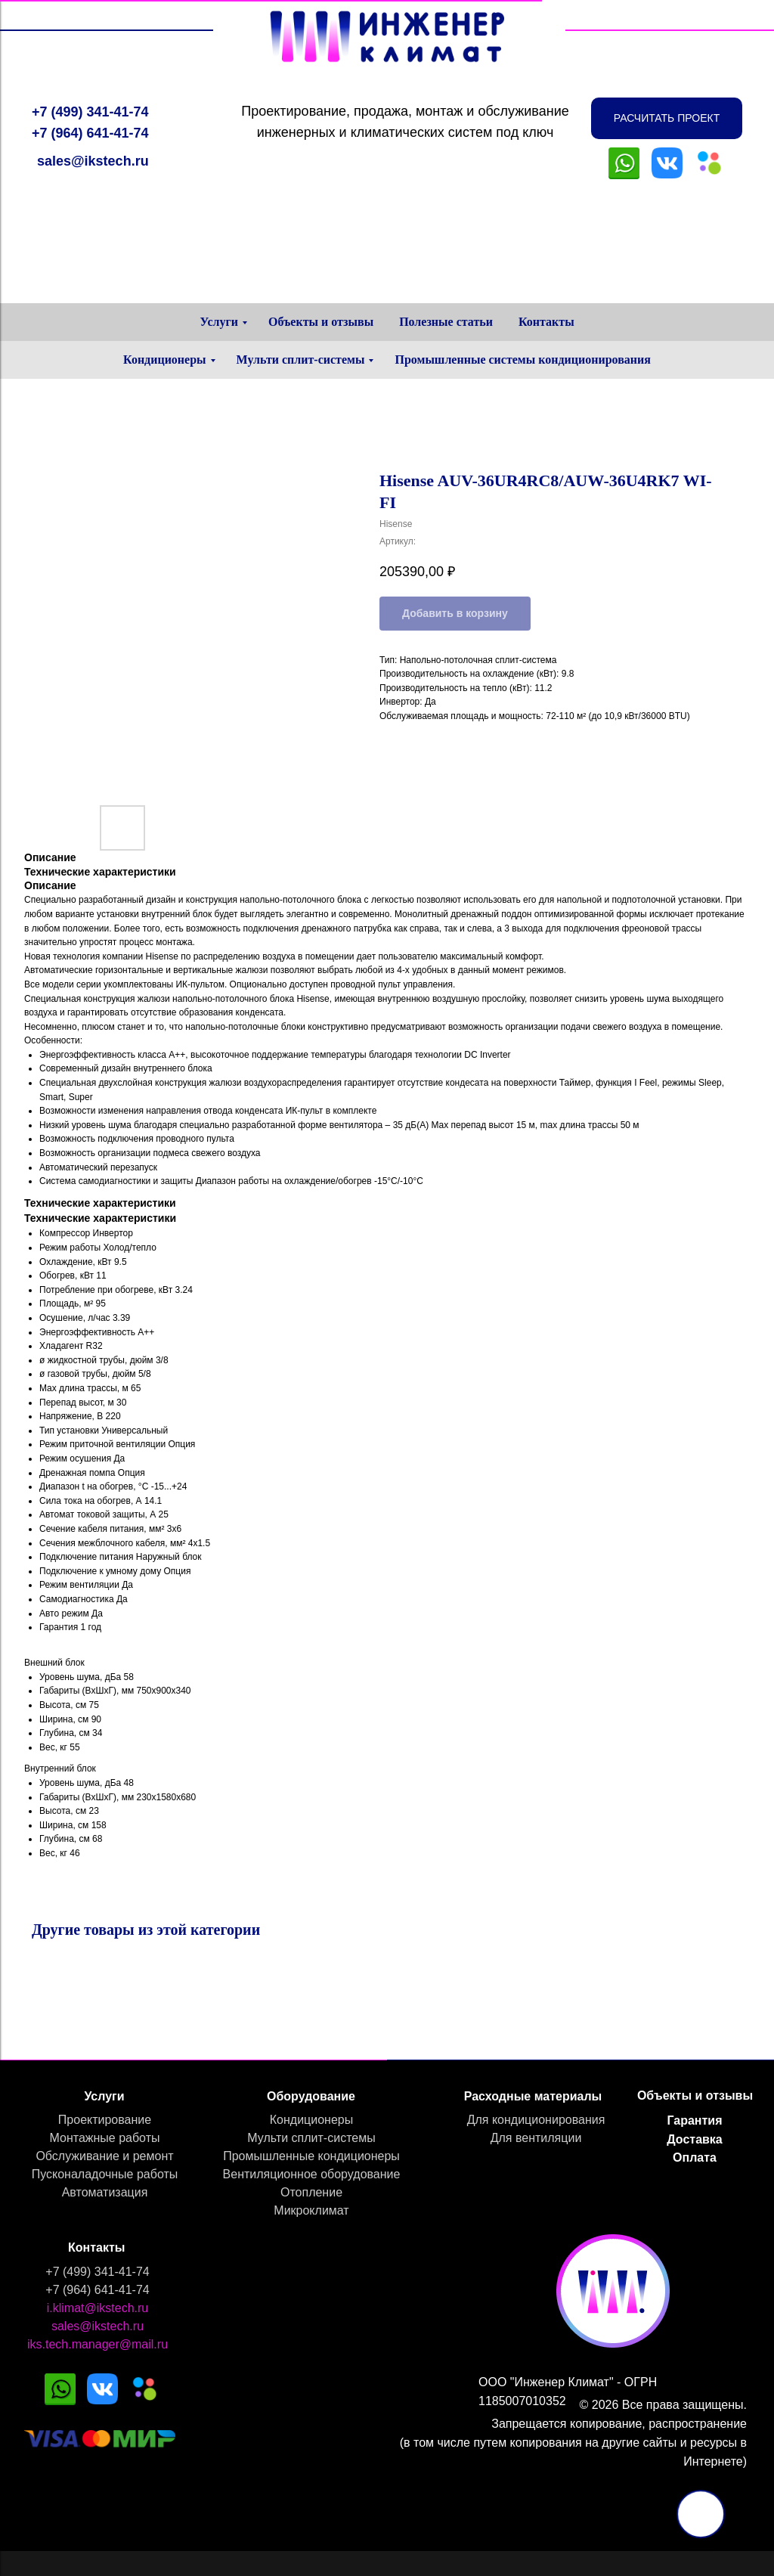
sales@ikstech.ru (93, 161)
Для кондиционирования (536, 2119)
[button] (666, 118)
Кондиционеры (164, 359)
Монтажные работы (104, 2137)
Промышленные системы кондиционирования (522, 359)
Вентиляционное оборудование (312, 2174)
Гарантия (694, 2120)
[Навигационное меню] (25, 280)
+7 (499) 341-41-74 (90, 111)
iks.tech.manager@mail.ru (97, 2344)
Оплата (695, 2157)
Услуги (219, 321)
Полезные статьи (446, 321)
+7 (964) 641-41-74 (90, 133)
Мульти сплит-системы (301, 359)
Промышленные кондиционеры (311, 2156)
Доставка (695, 2139)
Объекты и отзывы (320, 321)
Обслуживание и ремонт (104, 2156)
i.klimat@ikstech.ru (98, 2308)
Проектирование (104, 2119)
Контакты (546, 321)
